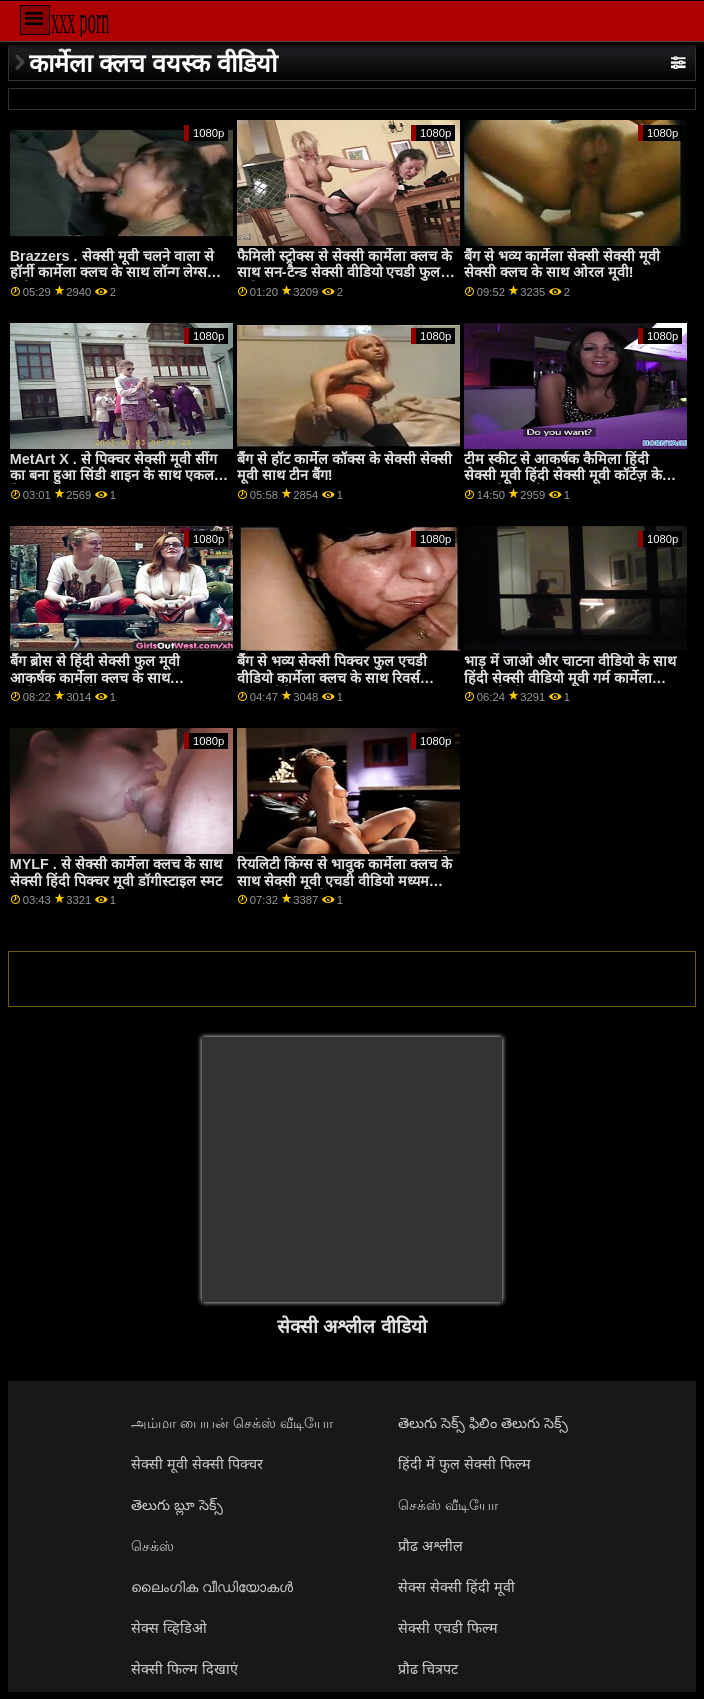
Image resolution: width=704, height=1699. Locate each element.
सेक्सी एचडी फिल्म (448, 1628)
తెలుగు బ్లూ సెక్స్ (177, 1505)
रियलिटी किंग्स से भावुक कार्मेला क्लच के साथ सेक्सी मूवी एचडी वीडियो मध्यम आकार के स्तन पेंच (344, 880)
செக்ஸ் (152, 1546)
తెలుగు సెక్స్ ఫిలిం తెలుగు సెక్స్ (483, 1423)
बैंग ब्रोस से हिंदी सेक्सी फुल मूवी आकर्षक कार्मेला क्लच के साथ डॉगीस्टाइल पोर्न (95, 677)
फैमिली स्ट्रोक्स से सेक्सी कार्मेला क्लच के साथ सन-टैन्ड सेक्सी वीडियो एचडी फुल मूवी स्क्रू (344, 272)
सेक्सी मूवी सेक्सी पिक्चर (197, 1464)
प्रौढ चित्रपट (428, 1669)
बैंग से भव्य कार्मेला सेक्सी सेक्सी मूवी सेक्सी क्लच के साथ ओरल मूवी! (562, 264)
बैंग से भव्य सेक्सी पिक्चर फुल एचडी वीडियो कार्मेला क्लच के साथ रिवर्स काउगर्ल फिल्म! (332, 677)
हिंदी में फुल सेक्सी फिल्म (464, 1464)
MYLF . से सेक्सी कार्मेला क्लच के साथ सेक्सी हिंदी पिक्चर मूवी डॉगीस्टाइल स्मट (116, 872)
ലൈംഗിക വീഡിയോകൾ (212, 1587)
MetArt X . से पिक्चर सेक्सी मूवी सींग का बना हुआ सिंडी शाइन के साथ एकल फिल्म (113, 475)
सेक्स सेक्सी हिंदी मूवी (456, 1587)
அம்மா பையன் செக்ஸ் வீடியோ (232, 1423)
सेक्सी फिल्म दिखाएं (184, 1669)
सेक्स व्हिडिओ (169, 1628)
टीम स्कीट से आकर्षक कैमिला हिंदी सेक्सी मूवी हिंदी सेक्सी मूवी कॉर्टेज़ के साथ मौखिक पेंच (563, 475)
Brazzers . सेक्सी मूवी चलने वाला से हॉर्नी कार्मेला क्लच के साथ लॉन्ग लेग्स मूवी (112, 272)
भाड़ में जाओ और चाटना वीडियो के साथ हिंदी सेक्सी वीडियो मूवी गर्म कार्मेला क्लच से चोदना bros (570, 677)
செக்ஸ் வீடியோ (448, 1505)
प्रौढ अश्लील (430, 1546)
